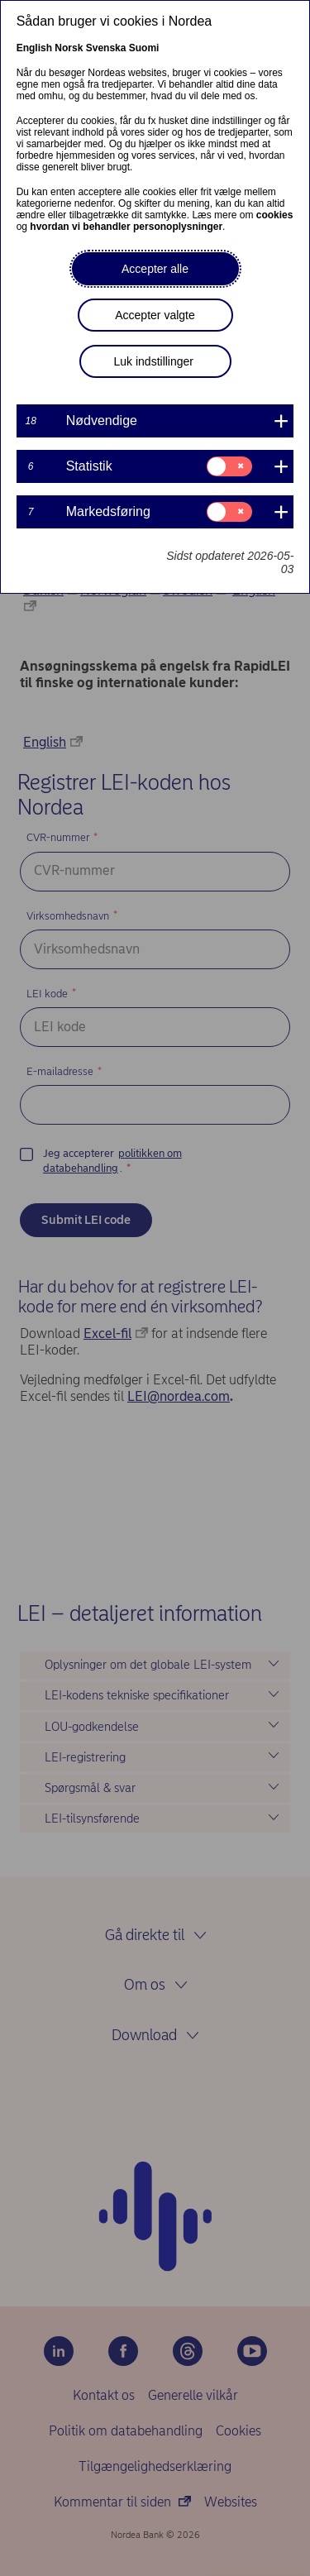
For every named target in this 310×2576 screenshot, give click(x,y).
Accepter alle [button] (155, 268)
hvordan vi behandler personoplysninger (126, 226)
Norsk (69, 48)
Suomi (144, 48)
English (34, 48)
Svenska (106, 48)
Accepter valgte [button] (155, 315)
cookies (274, 215)
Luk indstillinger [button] (154, 361)
